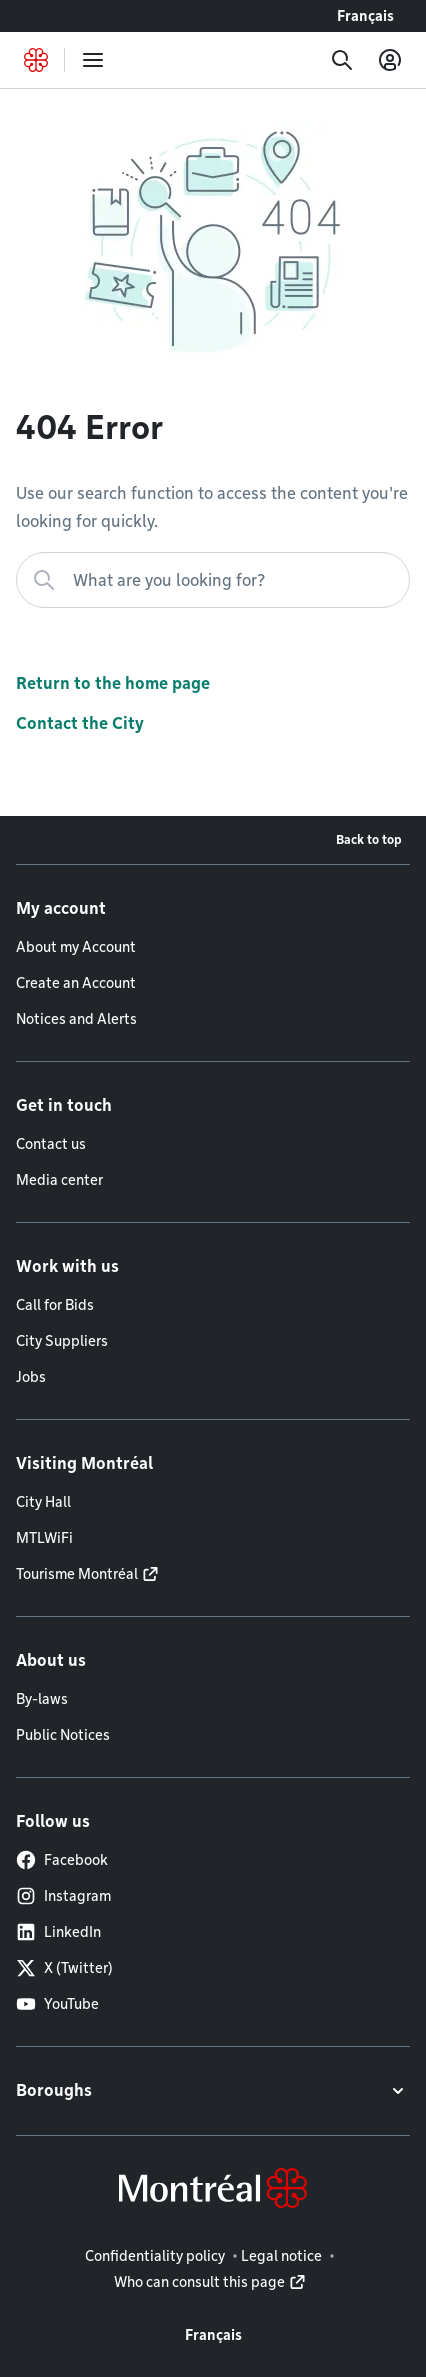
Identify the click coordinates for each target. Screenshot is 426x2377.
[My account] (390, 60)
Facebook (62, 1860)
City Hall (43, 1502)
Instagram (63, 1896)
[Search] (342, 60)
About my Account (76, 947)
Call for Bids (55, 1305)
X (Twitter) (64, 1968)
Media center (59, 1180)
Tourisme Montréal (77, 1574)
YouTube (57, 2004)
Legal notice (281, 2256)
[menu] (93, 60)
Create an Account (76, 983)
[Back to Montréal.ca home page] (36, 60)
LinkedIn (58, 1932)
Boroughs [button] (54, 2090)
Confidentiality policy (155, 2256)
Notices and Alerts (76, 1019)
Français (365, 16)
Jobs (31, 1377)
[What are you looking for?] (213, 580)
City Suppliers (62, 1341)
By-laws (42, 1699)
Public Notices (63, 1735)
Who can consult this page (199, 2282)
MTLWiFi (44, 1538)
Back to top (369, 839)
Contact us (51, 1144)
